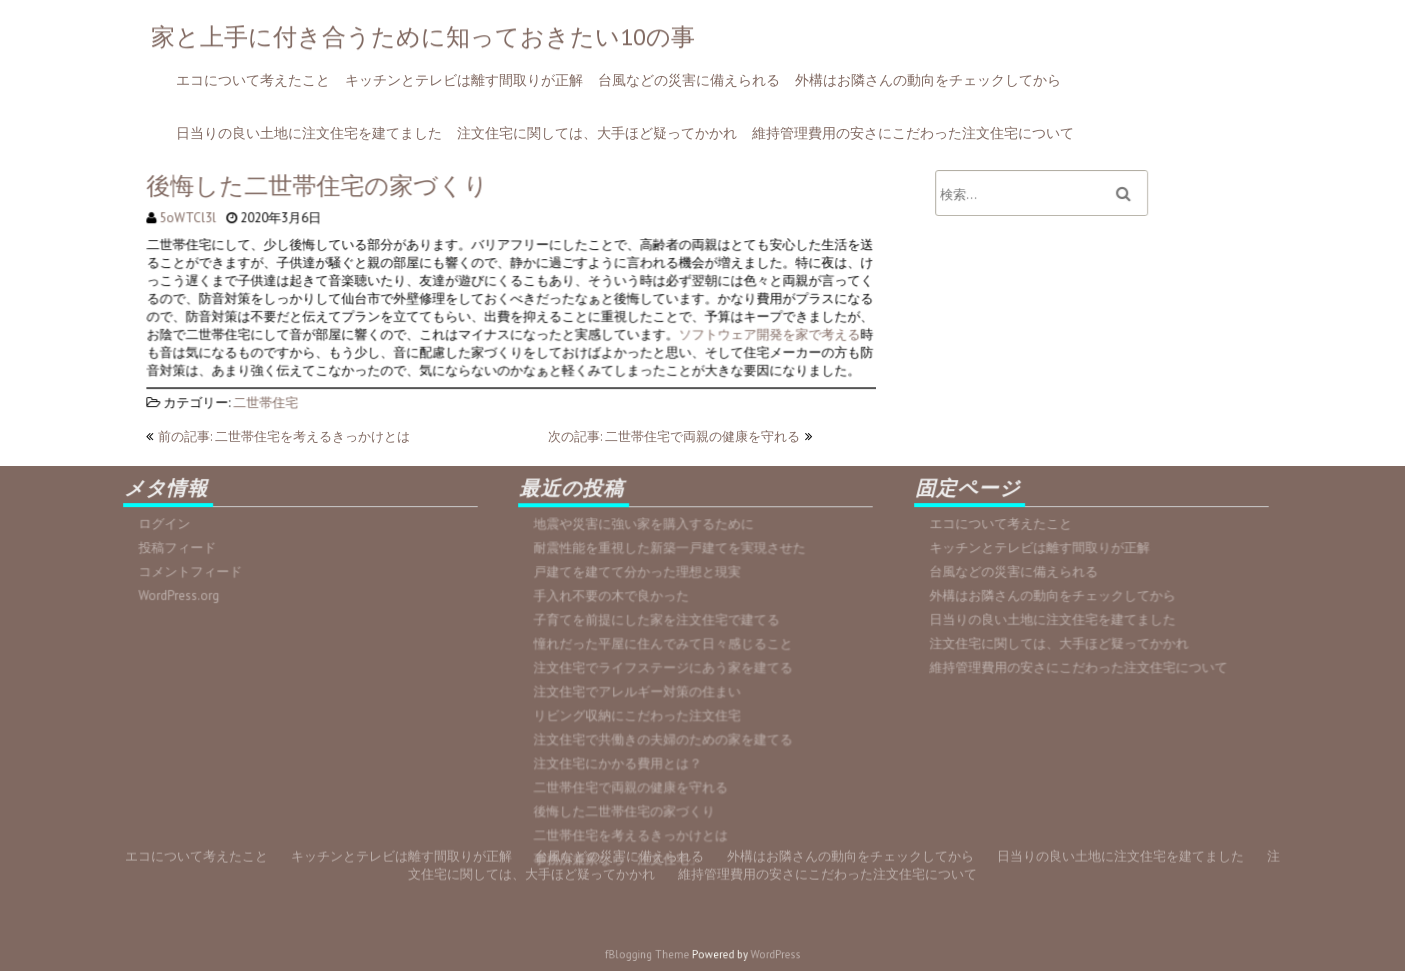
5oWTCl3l (194, 210)
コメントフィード (196, 571)
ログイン (171, 525)
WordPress (761, 955)
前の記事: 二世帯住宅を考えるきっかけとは (284, 436)
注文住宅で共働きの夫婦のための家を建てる (665, 737)
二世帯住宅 (270, 391)
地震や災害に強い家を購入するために (647, 530)
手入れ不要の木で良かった (616, 599)
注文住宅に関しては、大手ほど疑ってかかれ (597, 133)
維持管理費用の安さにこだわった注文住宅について (913, 133)
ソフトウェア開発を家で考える (759, 333)
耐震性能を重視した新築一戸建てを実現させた (671, 553)
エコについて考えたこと (253, 80)
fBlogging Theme (657, 955)
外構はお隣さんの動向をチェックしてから (928, 80)
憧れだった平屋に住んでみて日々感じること (665, 645)
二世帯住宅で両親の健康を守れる (634, 783)
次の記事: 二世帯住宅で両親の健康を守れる (674, 436)
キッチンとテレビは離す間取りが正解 (464, 80)
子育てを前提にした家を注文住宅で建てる (659, 622)
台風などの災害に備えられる (689, 80)
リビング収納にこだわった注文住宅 (641, 714)
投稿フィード (183, 548)
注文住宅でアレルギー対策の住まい (641, 691)
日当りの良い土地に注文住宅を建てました (309, 133)
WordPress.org (185, 594)
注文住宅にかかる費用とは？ (622, 760)
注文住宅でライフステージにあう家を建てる (665, 668)
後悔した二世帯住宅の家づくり (628, 806)
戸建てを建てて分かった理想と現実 (641, 576)
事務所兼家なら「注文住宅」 (622, 852)
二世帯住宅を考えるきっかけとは (634, 829)
